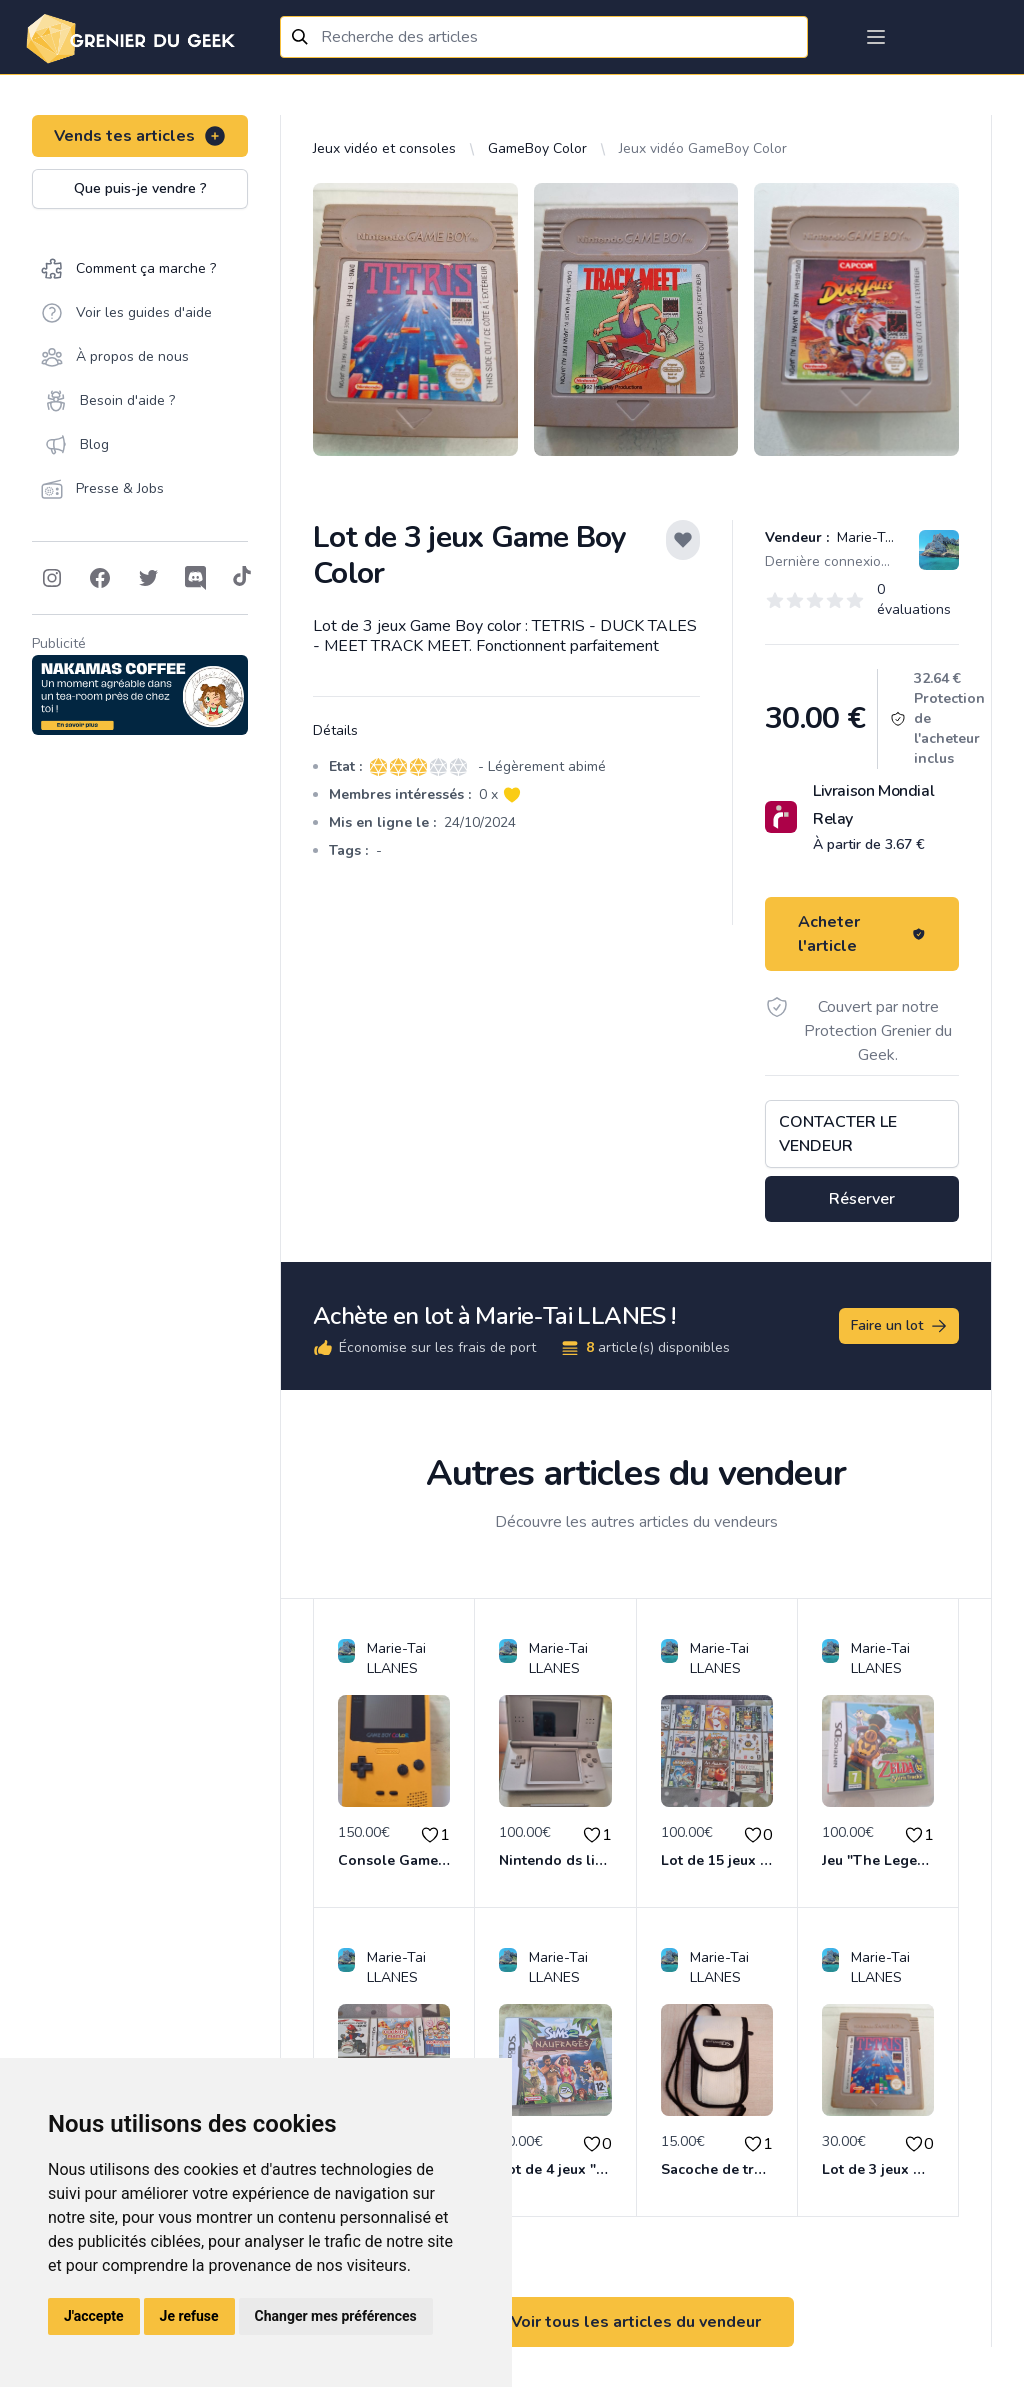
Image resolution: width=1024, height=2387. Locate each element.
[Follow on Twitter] (148, 578)
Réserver (862, 1199)
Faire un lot (900, 1326)
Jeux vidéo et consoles (384, 148)
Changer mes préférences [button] (336, 2316)
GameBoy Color (537, 148)
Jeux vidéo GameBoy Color (703, 148)
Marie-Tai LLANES (892, 537)
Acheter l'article (862, 934)
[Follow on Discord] (196, 578)
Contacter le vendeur (838, 1134)
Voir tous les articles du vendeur (636, 2322)
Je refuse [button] (189, 2316)
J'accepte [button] (94, 2316)
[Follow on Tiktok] (242, 578)
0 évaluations (914, 599)
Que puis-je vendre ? (140, 188)
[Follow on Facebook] (100, 578)
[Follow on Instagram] (52, 578)
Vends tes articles (140, 136)
